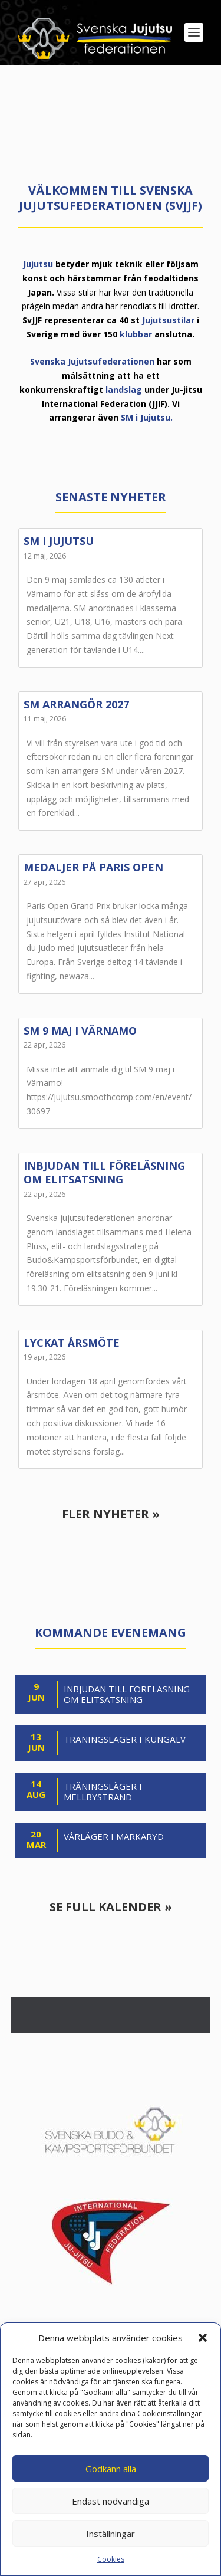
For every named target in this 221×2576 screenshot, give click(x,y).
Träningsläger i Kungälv (125, 1739)
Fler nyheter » (111, 1514)
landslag (123, 389)
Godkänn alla (110, 2469)
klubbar (136, 334)
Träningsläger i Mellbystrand (103, 1792)
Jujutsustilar (168, 320)
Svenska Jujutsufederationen (92, 361)
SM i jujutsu (59, 541)
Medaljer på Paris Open (93, 867)
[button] (203, 2338)
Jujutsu (38, 264)
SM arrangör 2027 (76, 704)
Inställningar (110, 2533)
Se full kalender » (111, 1907)
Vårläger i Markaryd (114, 1836)
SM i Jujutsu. (147, 417)
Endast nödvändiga (110, 2501)
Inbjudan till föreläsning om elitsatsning (104, 1172)
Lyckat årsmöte (72, 1342)
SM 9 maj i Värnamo (80, 1030)
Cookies (110, 2559)
